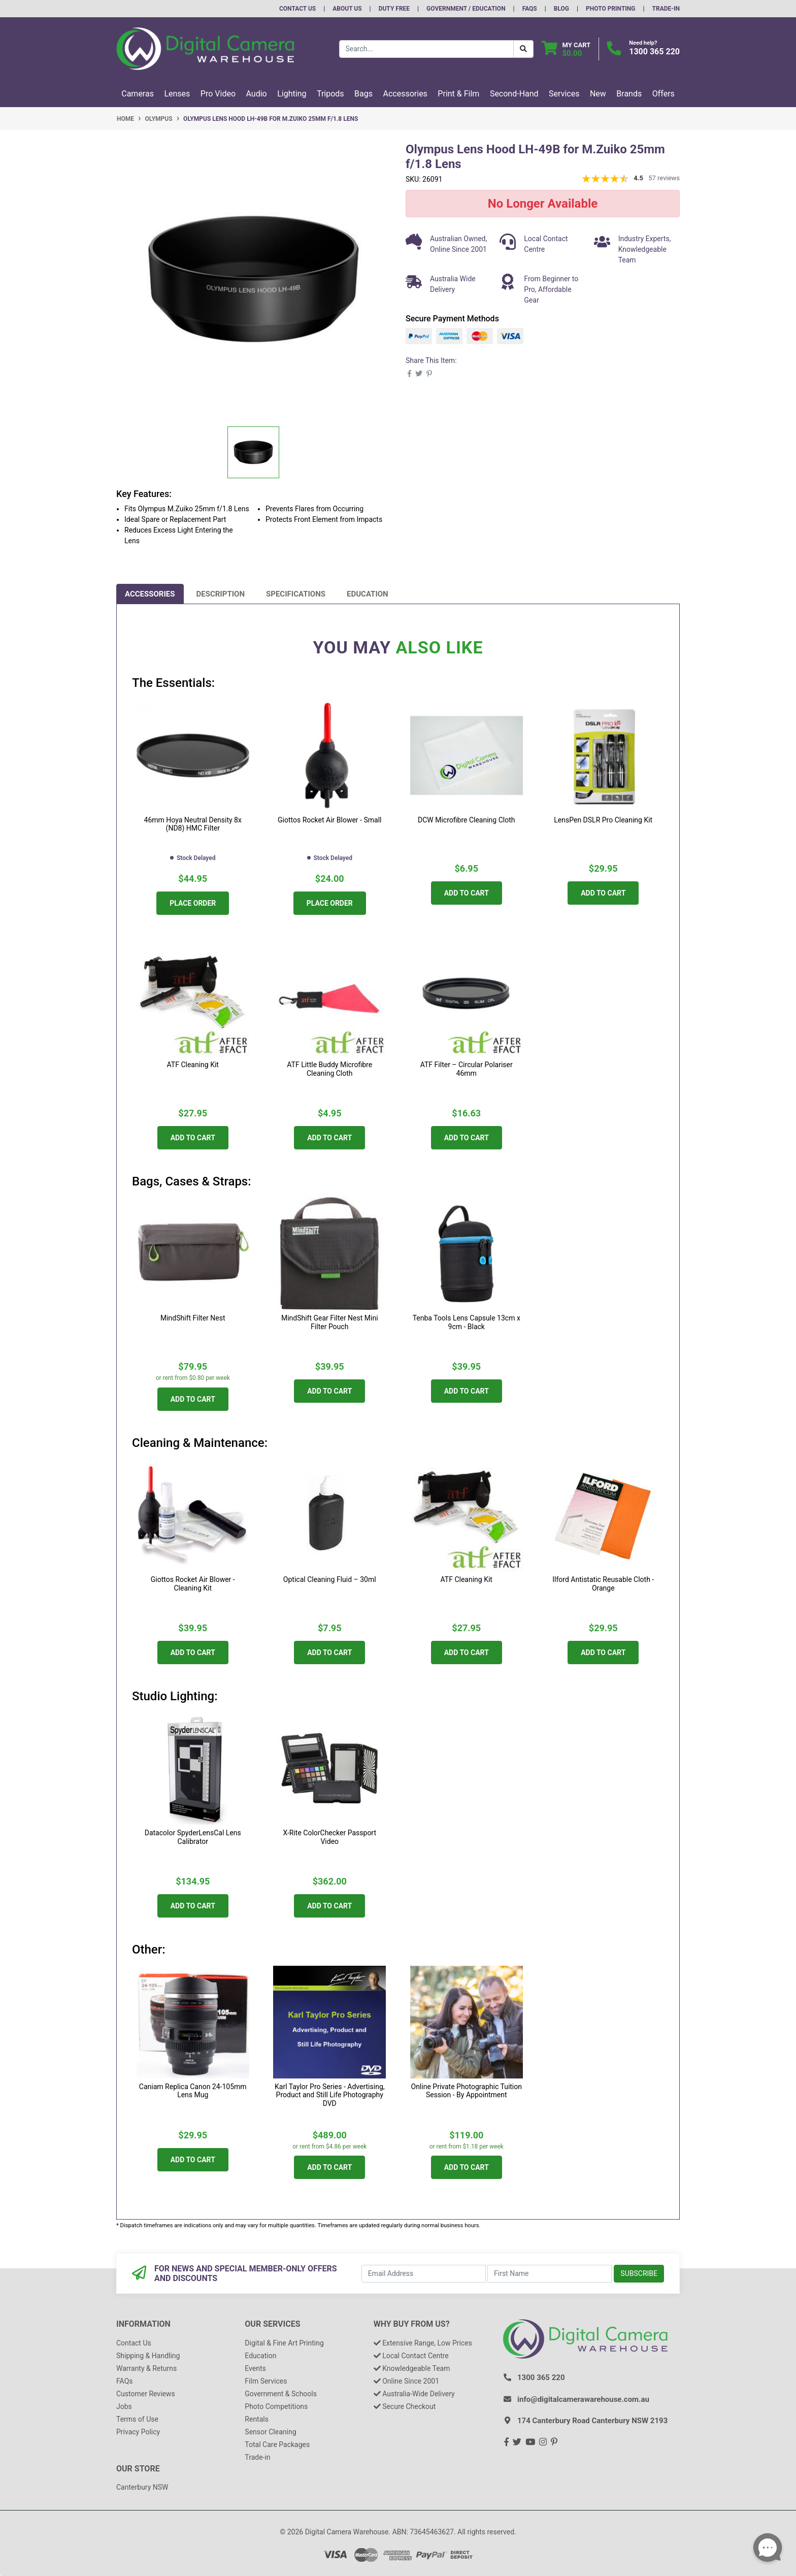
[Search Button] (523, 49)
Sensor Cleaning (270, 2432)
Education (367, 594)
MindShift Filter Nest (192, 1318)
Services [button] (564, 93)
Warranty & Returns (146, 2368)
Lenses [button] (177, 93)
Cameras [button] (137, 93)
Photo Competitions (276, 2406)
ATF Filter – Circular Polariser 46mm (466, 1069)
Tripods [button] (330, 93)
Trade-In (666, 8)
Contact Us (297, 8)
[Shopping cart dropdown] (566, 49)
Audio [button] (256, 93)
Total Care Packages (277, 2444)
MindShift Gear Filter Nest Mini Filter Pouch (329, 1322)
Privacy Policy (138, 2432)
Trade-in (257, 2457)
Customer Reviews (145, 2394)
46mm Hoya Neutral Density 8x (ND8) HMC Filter (193, 824)
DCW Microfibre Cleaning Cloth (466, 820)
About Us (347, 8)
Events (255, 2368)
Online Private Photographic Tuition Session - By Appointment (466, 2091)
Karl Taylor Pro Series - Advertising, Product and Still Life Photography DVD (330, 2095)
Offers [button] (663, 93)
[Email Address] (423, 2274)
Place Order (193, 903)
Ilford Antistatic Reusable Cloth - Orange (603, 1583)
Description (220, 594)
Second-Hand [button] (514, 93)
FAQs (529, 8)
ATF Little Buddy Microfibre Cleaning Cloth (329, 1069)
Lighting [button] (291, 93)
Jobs (124, 2406)
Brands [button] (629, 93)
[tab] (150, 594)
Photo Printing (610, 8)
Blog (561, 8)
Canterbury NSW (142, 2487)
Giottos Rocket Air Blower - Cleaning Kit (193, 1583)
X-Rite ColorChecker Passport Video (329, 1837)
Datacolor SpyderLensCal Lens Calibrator (193, 1837)
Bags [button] (363, 93)
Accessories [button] (405, 93)
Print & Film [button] (458, 93)
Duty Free (394, 8)
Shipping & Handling (148, 2356)
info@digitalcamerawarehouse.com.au (583, 2399)
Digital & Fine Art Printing (284, 2343)
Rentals (257, 2419)
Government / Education (466, 8)
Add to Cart (466, 893)
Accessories (150, 594)
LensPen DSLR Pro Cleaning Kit (603, 820)
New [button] (598, 93)
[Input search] (426, 49)
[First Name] (549, 2274)
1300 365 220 (654, 51)
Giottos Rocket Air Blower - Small (329, 820)
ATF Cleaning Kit (193, 1065)
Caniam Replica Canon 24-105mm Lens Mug (193, 2091)
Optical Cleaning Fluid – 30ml (329, 1579)
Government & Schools (281, 2394)
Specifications (295, 594)
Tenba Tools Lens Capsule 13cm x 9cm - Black (466, 1322)
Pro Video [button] (218, 93)
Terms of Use (137, 2419)
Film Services (266, 2381)
